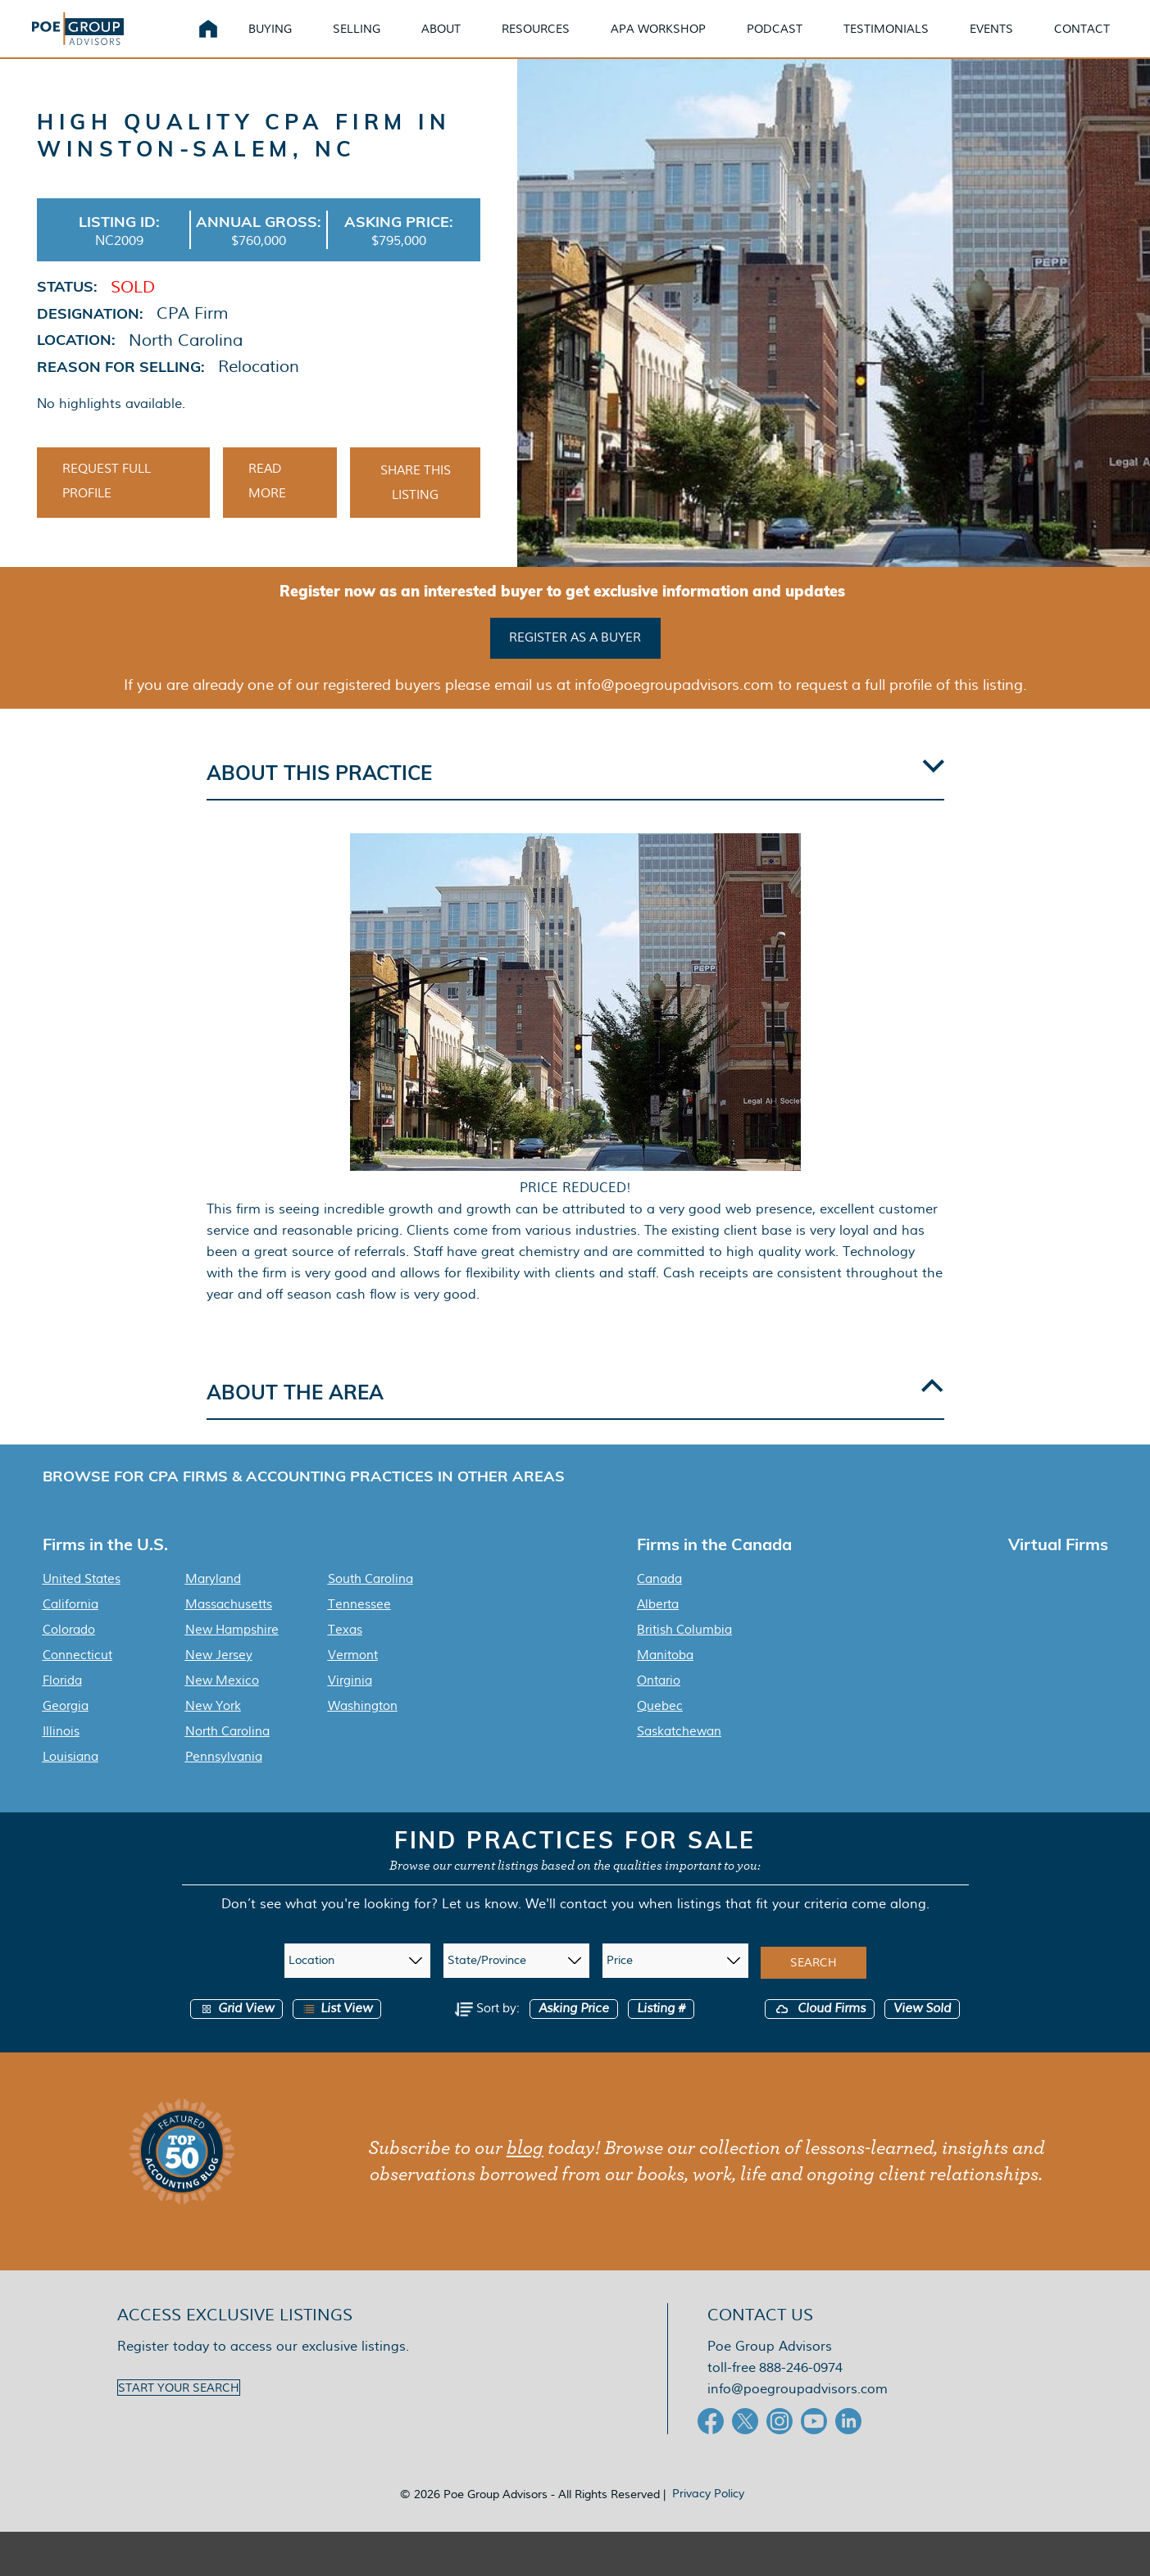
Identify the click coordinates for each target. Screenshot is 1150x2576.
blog (525, 2170)
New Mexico (222, 1702)
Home (228, 41)
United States (81, 1601)
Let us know (480, 1926)
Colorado (69, 1651)
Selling (376, 41)
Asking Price (574, 2031)
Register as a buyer (575, 661)
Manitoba (665, 1677)
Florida (62, 1702)
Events (1011, 41)
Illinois (61, 1753)
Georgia (66, 1728)
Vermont (353, 1677)
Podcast (794, 41)
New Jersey (218, 1677)
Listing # (661, 2031)
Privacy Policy (708, 2515)
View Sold (922, 2031)
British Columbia (684, 1651)
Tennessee (359, 1626)
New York (213, 1728)
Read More (267, 506)
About (460, 41)
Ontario (658, 1702)
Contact (1102, 41)
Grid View (236, 2031)
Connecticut (77, 1677)
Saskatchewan (679, 1753)
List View (337, 2031)
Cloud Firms (820, 2031)
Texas (345, 1651)
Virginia (350, 1702)
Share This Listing (415, 508)
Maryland (213, 1601)
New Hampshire (232, 1651)
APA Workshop (677, 41)
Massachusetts (228, 1626)
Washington (363, 1728)
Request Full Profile (106, 506)
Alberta (658, 1626)
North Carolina (227, 1753)
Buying (289, 41)
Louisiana (70, 1778)
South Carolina (370, 1601)
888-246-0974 (801, 2389)
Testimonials (905, 41)
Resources (555, 41)
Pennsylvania (223, 1778)
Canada (659, 1601)
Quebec (660, 1728)
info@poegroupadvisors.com (797, 2411)
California (70, 1626)
